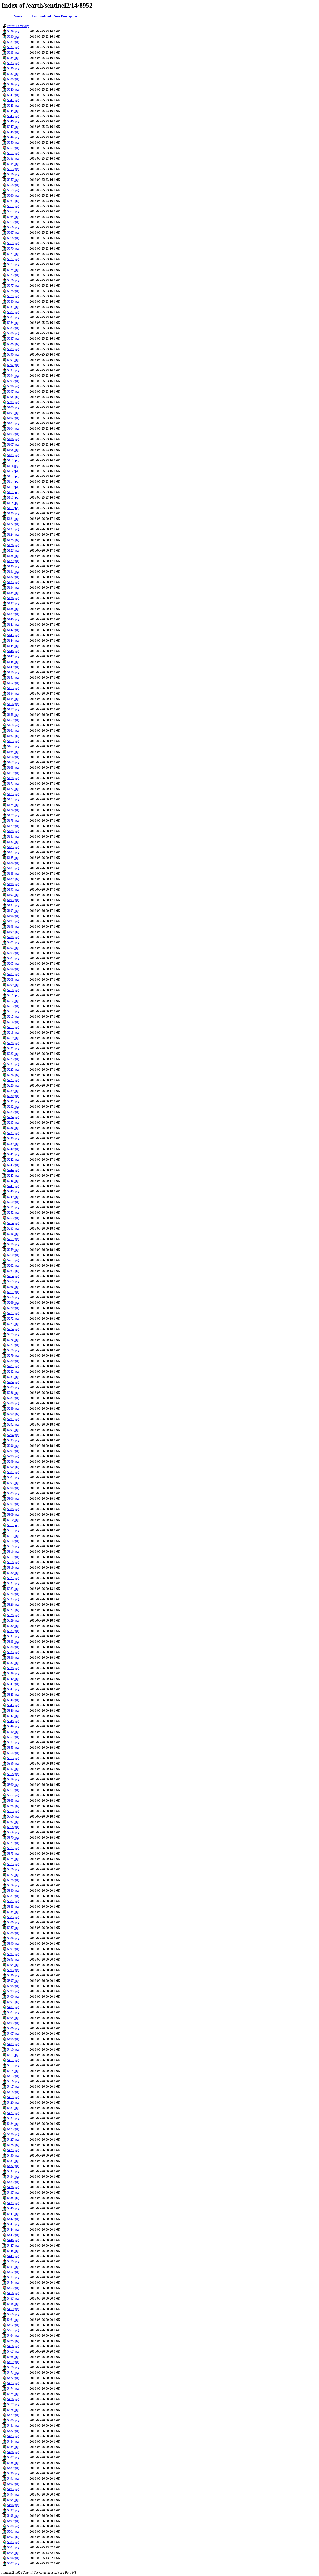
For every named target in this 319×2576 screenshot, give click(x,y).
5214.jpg (13, 1011)
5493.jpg (13, 2489)
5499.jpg (13, 2521)
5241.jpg (13, 1154)
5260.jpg (13, 1255)
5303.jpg (13, 1482)
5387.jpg (13, 1927)
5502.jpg (13, 2537)
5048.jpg (13, 132)
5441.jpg (13, 2213)
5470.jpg (13, 2367)
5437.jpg (13, 2192)
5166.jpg (13, 757)
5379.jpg (13, 1885)
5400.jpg (13, 1996)
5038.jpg (13, 79)
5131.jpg (13, 571)
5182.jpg (13, 841)
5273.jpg (13, 1323)
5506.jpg (13, 2558)
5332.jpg (13, 1636)
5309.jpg (13, 1514)
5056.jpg (13, 174)
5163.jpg (13, 741)
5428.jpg (13, 2145)
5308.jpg (13, 1509)
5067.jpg (13, 232)
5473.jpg (13, 2383)
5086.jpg (13, 333)
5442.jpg (13, 2219)
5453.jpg (13, 2277)
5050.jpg (13, 142)
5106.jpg (13, 439)
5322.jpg (13, 1583)
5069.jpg (13, 243)
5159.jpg (13, 720)
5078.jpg (13, 291)
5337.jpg (13, 1662)
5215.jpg (13, 1016)
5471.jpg (13, 2372)
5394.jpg (13, 1964)
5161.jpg (13, 730)
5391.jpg (13, 1949)
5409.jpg (13, 2044)
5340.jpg (13, 1678)
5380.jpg (13, 1890)
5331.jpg (13, 1631)
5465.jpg (13, 2341)
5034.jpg (13, 57)
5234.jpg (13, 1117)
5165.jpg (13, 751)
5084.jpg (13, 322)
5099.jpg (13, 402)
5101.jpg (13, 412)
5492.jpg (13, 2484)
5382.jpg (13, 1901)
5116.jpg (13, 492)
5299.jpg (13, 1461)
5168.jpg (13, 767)
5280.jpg (13, 1361)
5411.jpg (13, 2054)
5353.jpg (13, 1747)
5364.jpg (13, 1806)
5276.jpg (13, 1339)
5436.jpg (13, 2187)
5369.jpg (13, 1832)
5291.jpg (13, 1419)
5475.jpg (13, 2393)
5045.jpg (13, 116)
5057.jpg (13, 179)
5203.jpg (13, 953)
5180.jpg (13, 831)
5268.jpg (13, 1297)
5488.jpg (13, 2462)
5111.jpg (12, 465)
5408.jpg (13, 2039)
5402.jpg (13, 2007)
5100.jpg (13, 407)
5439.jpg (13, 2203)
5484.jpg (13, 2441)
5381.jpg (13, 1896)
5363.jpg (13, 1800)
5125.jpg (13, 540)
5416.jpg (13, 2081)
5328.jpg (13, 1615)
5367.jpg (13, 1821)
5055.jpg (13, 169)
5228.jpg (13, 1085)
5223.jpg (13, 1059)
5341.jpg (13, 1684)
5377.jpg (13, 1874)
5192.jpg (13, 894)
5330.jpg (13, 1625)
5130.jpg (13, 566)
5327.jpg (13, 1610)
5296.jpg (13, 1445)
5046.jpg (13, 121)
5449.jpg (13, 2256)
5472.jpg (13, 2378)
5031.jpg (13, 42)
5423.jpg (13, 2118)
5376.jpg (13, 1869)
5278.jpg (13, 1350)
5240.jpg (13, 1149)
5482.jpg (13, 2431)
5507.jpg (13, 2563)
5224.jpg (13, 1064)
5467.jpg (13, 2351)
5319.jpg (13, 1567)
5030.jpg (13, 36)
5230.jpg (13, 1096)
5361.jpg (13, 1790)
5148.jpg (13, 661)
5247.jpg (13, 1186)
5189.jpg (13, 879)
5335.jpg (13, 1652)
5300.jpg (13, 1467)
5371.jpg (13, 1843)
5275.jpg (13, 1334)
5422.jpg (13, 2113)
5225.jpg (13, 1069)
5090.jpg (13, 354)
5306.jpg (13, 1498)
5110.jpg (13, 460)
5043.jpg (13, 105)
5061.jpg (13, 201)
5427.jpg (13, 2139)
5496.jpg (13, 2505)
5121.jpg (13, 518)
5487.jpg (13, 2457)
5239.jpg (13, 1143)
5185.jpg (13, 857)
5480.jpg (13, 2420)
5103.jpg (13, 423)
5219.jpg (13, 1037)
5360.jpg (13, 1784)
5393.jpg (13, 1959)
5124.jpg (13, 534)
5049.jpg (13, 137)
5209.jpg (13, 984)
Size (57, 16)
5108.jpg (13, 449)
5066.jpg (13, 227)
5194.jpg (13, 905)
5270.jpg (13, 1308)
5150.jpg (13, 672)
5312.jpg (13, 1530)
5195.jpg (13, 910)
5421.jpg (13, 2107)
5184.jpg (13, 852)
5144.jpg (13, 640)
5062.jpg (13, 206)
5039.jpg (13, 84)
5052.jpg (13, 153)
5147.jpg (13, 656)
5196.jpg (13, 916)
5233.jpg (13, 1112)
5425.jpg (13, 2129)
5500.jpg (13, 2526)
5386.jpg (13, 1922)
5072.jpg (13, 259)
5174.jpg (13, 799)
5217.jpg (13, 1027)
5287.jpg (13, 1398)
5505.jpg (13, 2552)
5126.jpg (13, 545)
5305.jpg (13, 1493)
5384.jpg (13, 1911)
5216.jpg (13, 1022)
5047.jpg (13, 126)
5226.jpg (13, 1075)
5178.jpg (13, 820)
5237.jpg (13, 1133)
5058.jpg (13, 185)
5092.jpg (13, 365)
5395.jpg (13, 1970)
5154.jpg (13, 693)
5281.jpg (13, 1366)
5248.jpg (13, 1191)
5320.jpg (13, 1572)
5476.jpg (13, 2399)
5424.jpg (13, 2123)
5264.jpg (13, 1276)
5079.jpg (13, 296)
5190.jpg (13, 884)
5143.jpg (13, 635)
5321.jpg (13, 1578)
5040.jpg (13, 89)
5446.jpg (13, 2240)
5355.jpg (13, 1758)
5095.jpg (13, 381)
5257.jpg (13, 1239)
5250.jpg (13, 1202)
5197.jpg (13, 921)
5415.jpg (13, 2076)
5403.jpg (13, 2012)
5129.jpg (13, 561)
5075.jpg (13, 275)
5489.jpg (13, 2468)
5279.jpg (13, 1355)
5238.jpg (13, 1138)
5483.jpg (13, 2436)
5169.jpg (13, 773)
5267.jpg (13, 1292)
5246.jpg (13, 1180)
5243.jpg (13, 1165)
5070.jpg (13, 248)
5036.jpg (13, 68)
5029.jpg (13, 31)
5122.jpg (13, 524)
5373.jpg (13, 1853)
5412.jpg (13, 2060)
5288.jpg (13, 1403)
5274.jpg (13, 1329)
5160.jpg (13, 725)
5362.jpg (13, 1795)
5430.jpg (13, 2155)
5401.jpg (13, 2002)
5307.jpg (13, 1504)
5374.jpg (13, 1858)
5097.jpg (13, 391)
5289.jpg (13, 1408)
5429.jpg (13, 2150)
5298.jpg (13, 1456)
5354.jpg (13, 1753)
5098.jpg (13, 397)
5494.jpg (13, 2494)
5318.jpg (13, 1562)
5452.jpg (13, 2272)
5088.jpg (13, 344)
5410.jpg (13, 2049)
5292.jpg (13, 1424)
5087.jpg (13, 338)
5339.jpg (13, 1673)
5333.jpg (13, 1641)
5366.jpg (13, 1816)
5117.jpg (13, 497)
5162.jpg (13, 736)
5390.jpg (13, 1943)
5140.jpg (13, 619)
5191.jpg (13, 889)
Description (69, 16)
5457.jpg (13, 2298)
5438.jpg (13, 2198)
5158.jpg (13, 714)
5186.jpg (13, 863)
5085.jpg (13, 328)
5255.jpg (13, 1228)
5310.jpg (13, 1519)
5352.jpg (13, 1742)
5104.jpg (13, 428)
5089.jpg (13, 349)
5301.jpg (13, 1472)
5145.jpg (13, 645)
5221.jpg (13, 1048)
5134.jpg (13, 587)
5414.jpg (13, 2070)
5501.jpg (13, 2531)
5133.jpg (13, 582)
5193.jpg (13, 900)
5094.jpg (13, 375)
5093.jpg (13, 370)
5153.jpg (13, 688)
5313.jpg (13, 1535)
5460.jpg (13, 2314)
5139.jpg (13, 614)
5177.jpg (13, 815)
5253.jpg (13, 1218)
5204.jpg (13, 958)
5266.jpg (13, 1286)
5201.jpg (13, 942)
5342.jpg (13, 1689)
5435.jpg (13, 2182)
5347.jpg (13, 1715)
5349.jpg (13, 1726)
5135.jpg (13, 592)
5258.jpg (13, 1244)
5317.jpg (13, 1557)
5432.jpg (13, 2166)
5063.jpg (13, 211)
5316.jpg (13, 1551)
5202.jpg (13, 947)
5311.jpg (13, 1525)
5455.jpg (13, 2288)
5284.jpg (13, 1382)
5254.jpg (13, 1223)
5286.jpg (13, 1392)
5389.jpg (13, 1938)
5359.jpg (13, 1779)
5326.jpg (13, 1604)
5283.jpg (13, 1376)
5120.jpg (13, 513)
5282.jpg (13, 1371)
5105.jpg (13, 434)
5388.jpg (13, 1933)
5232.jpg (13, 1106)
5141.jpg (13, 624)
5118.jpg (13, 502)
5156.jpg (13, 704)
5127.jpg (13, 550)
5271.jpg (13, 1313)
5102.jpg (13, 418)
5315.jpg (13, 1546)
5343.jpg (13, 1694)
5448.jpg (13, 2250)
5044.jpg (13, 110)
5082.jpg (13, 312)
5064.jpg (13, 216)
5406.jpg (13, 2028)
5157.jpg (13, 709)
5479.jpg (13, 2415)
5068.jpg (13, 238)
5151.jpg (13, 677)
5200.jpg (13, 937)
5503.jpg (13, 2542)
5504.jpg (13, 2547)
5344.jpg (13, 1700)
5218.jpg (13, 1032)
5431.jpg (13, 2160)
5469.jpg (13, 2362)
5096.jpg (13, 386)
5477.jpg (13, 2404)
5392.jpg (13, 1954)
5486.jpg (13, 2452)
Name (18, 16)
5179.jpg (13, 826)
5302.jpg (13, 1477)
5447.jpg (13, 2245)
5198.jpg (13, 926)
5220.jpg (13, 1043)
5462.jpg (13, 2325)
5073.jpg (13, 264)
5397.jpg (13, 1980)
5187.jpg (13, 868)
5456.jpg (13, 2293)
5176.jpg (13, 810)
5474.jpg (13, 2388)
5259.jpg (13, 1249)
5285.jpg (13, 1387)
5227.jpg (13, 1080)
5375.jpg (13, 1864)
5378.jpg (13, 1880)
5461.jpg (13, 2319)
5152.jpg (13, 683)
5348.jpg (13, 1721)
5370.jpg (13, 1837)
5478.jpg (13, 2409)
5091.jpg (13, 359)
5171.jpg (13, 783)
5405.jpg (13, 2023)
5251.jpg (13, 1207)
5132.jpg (13, 577)
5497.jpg (13, 2510)
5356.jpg (13, 1763)
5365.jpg (13, 1811)
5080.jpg (13, 301)
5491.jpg (13, 2478)
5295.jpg (13, 1440)
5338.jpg (13, 1668)
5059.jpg (13, 190)
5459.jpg (13, 2309)
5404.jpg (13, 2017)
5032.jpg (13, 47)
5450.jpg (13, 2261)
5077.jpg (13, 285)
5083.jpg (13, 317)
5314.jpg (13, 1541)
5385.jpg (13, 1917)
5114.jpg (13, 481)
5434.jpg (13, 2176)
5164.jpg (13, 746)
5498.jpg (13, 2515)
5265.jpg (13, 1281)
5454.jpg (13, 2282)
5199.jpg (13, 932)
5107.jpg (13, 444)
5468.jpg (13, 2356)
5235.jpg (13, 1122)
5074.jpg (13, 269)
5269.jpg (13, 1302)
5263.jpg (13, 1271)
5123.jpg (13, 529)
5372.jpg (13, 1848)
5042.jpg (13, 100)
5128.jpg (13, 555)
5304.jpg (13, 1488)
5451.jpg (13, 2266)
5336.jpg (13, 1657)
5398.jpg (13, 1986)
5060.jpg (13, 195)
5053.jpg (13, 158)
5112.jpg (13, 471)
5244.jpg (13, 1170)
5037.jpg (13, 73)
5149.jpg (13, 667)
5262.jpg (13, 1265)
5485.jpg (13, 2446)
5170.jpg (13, 778)
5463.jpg (13, 2330)
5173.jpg (13, 794)
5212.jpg (13, 1000)
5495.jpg (13, 2499)
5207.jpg (13, 974)
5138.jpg (13, 608)
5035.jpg (13, 63)
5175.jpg (13, 804)
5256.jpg (13, 1233)
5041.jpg (13, 95)
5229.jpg (13, 1090)
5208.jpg (13, 979)
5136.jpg (13, 598)
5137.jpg (13, 603)
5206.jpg (13, 969)
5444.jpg (13, 2229)
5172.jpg (13, 788)
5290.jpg (13, 1414)
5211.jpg (13, 995)
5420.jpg (13, 2102)
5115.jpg (13, 487)
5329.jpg (13, 1620)
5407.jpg (13, 2033)
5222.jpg (13, 1053)
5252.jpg (13, 1212)
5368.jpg (13, 1827)
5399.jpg (13, 1991)
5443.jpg (13, 2224)
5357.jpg (13, 1768)
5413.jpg (13, 2065)
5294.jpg (13, 1435)
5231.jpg (13, 1101)
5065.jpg (13, 222)
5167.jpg (13, 762)
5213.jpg (13, 1006)
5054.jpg (13, 163)
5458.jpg (13, 2303)
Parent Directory (18, 26)
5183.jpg (13, 847)
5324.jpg (13, 1594)
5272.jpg (13, 1318)
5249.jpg (13, 1196)
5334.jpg (13, 1647)
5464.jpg (13, 2335)
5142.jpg (13, 630)
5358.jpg (13, 1774)
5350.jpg (13, 1731)
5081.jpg (13, 306)
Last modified (41, 16)
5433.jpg (13, 2171)
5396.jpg (13, 1975)
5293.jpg (13, 1429)
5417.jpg (13, 2086)
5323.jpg (13, 1588)
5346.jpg (13, 1710)
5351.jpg (13, 1737)
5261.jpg (13, 1260)
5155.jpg (13, 698)
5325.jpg (13, 1599)
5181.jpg (13, 836)
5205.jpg (13, 963)
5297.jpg (13, 1451)
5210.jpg (13, 990)
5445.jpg (13, 2235)
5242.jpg (13, 1159)
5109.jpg (13, 455)
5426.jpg (13, 2134)
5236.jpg (13, 1127)
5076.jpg (13, 280)
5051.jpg (13, 148)
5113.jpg (13, 476)
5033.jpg (13, 52)
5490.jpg (13, 2473)
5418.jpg (13, 2092)
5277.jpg (13, 1345)
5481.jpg (13, 2425)
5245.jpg (13, 1175)
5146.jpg (13, 651)
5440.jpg (13, 2208)
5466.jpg (13, 2346)
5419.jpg (13, 2097)
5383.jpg (13, 1906)
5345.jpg (13, 1705)
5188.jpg (13, 873)
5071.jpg (13, 253)
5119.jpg (13, 508)
